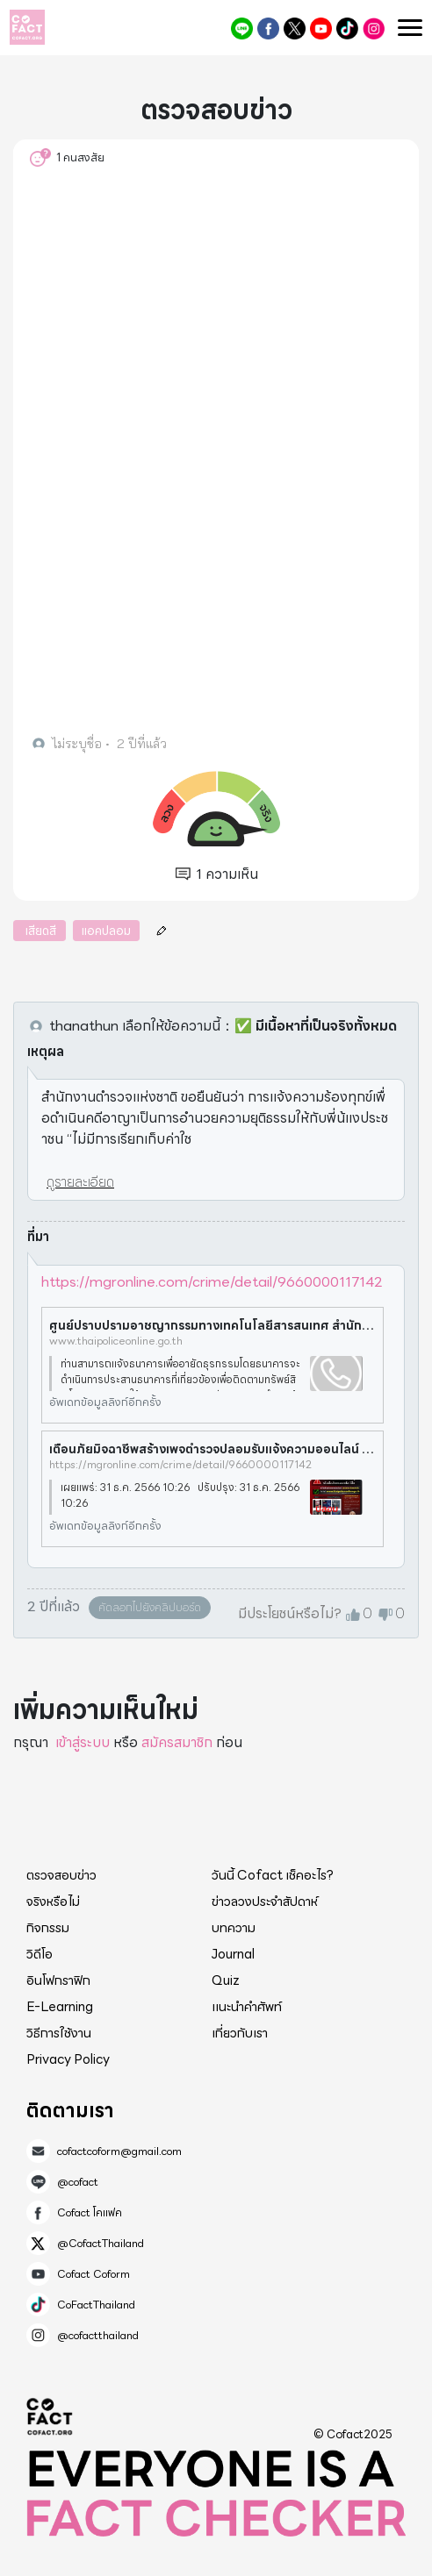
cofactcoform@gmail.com (119, 2151)
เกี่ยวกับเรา (240, 2033)
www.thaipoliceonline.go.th (116, 1341)
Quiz (226, 1980)
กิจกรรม (47, 1927)
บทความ (234, 1927)
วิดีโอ (39, 1954)
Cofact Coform (321, 28)
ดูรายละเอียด (80, 1182)
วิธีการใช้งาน (58, 2033)
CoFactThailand (347, 28)
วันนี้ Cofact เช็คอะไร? (273, 1875)
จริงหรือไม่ (53, 1901)
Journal (233, 1954)
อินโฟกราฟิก (58, 1980)
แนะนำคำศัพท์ (247, 2006)
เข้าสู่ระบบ (82, 1742)
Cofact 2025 (50, 2416)
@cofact (242, 28)
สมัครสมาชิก (176, 1742)
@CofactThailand (295, 28)
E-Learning (59, 2006)
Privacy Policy (68, 2059)
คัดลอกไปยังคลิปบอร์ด (149, 1607)
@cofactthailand (374, 28)
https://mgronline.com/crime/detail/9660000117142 (212, 1282)
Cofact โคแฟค (268, 28)
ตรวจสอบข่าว (61, 1875)
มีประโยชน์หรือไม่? (290, 1613)
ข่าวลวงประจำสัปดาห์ (265, 1901)
